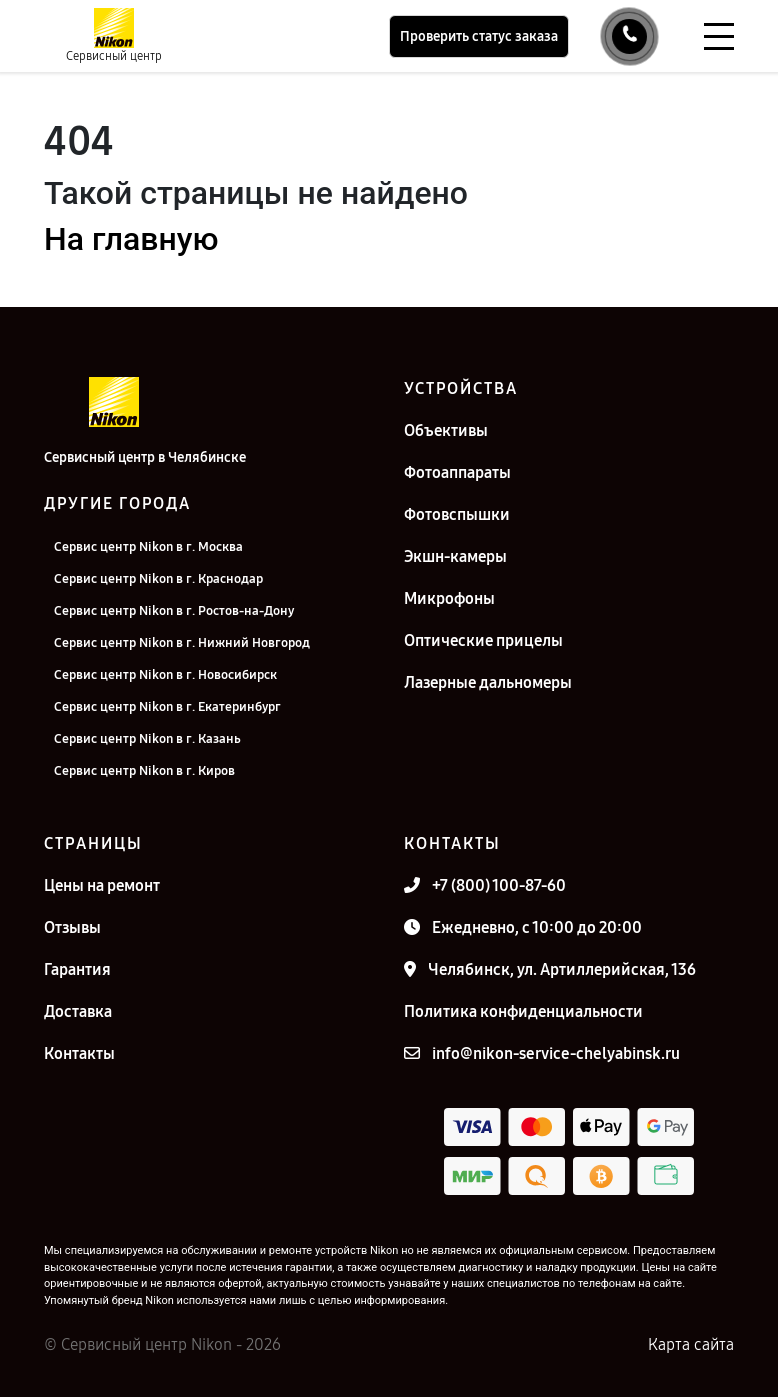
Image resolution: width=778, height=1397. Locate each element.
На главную (131, 239)
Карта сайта (691, 1344)
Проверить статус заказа (479, 36)
